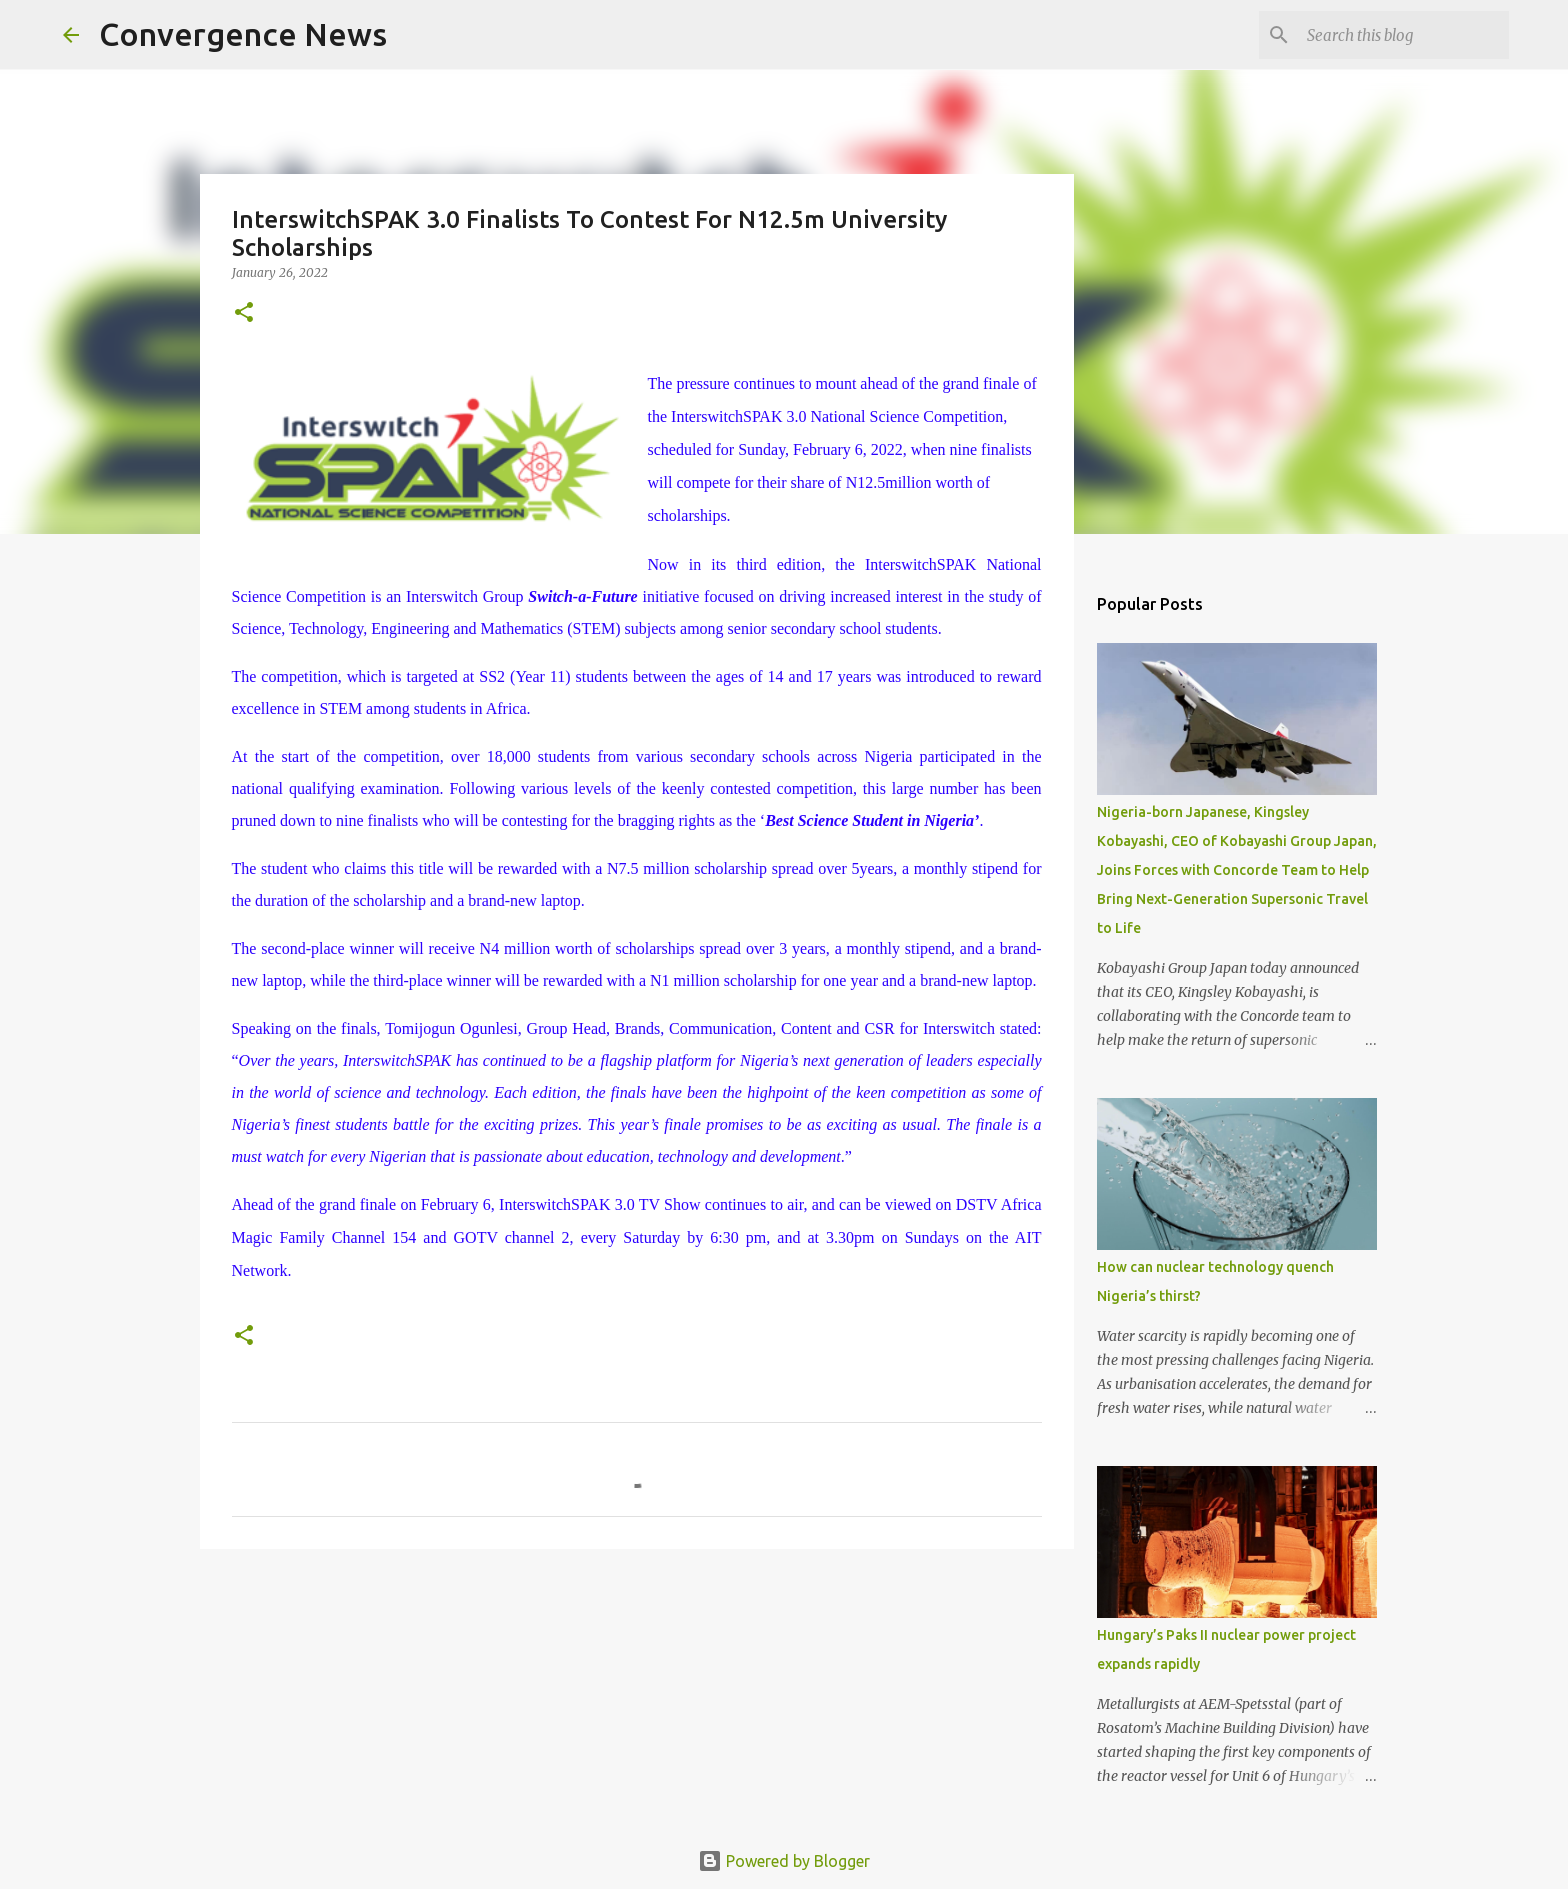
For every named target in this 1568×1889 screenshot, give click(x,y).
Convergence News (243, 34)
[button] (244, 313)
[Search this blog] (1404, 35)
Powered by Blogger (784, 1861)
